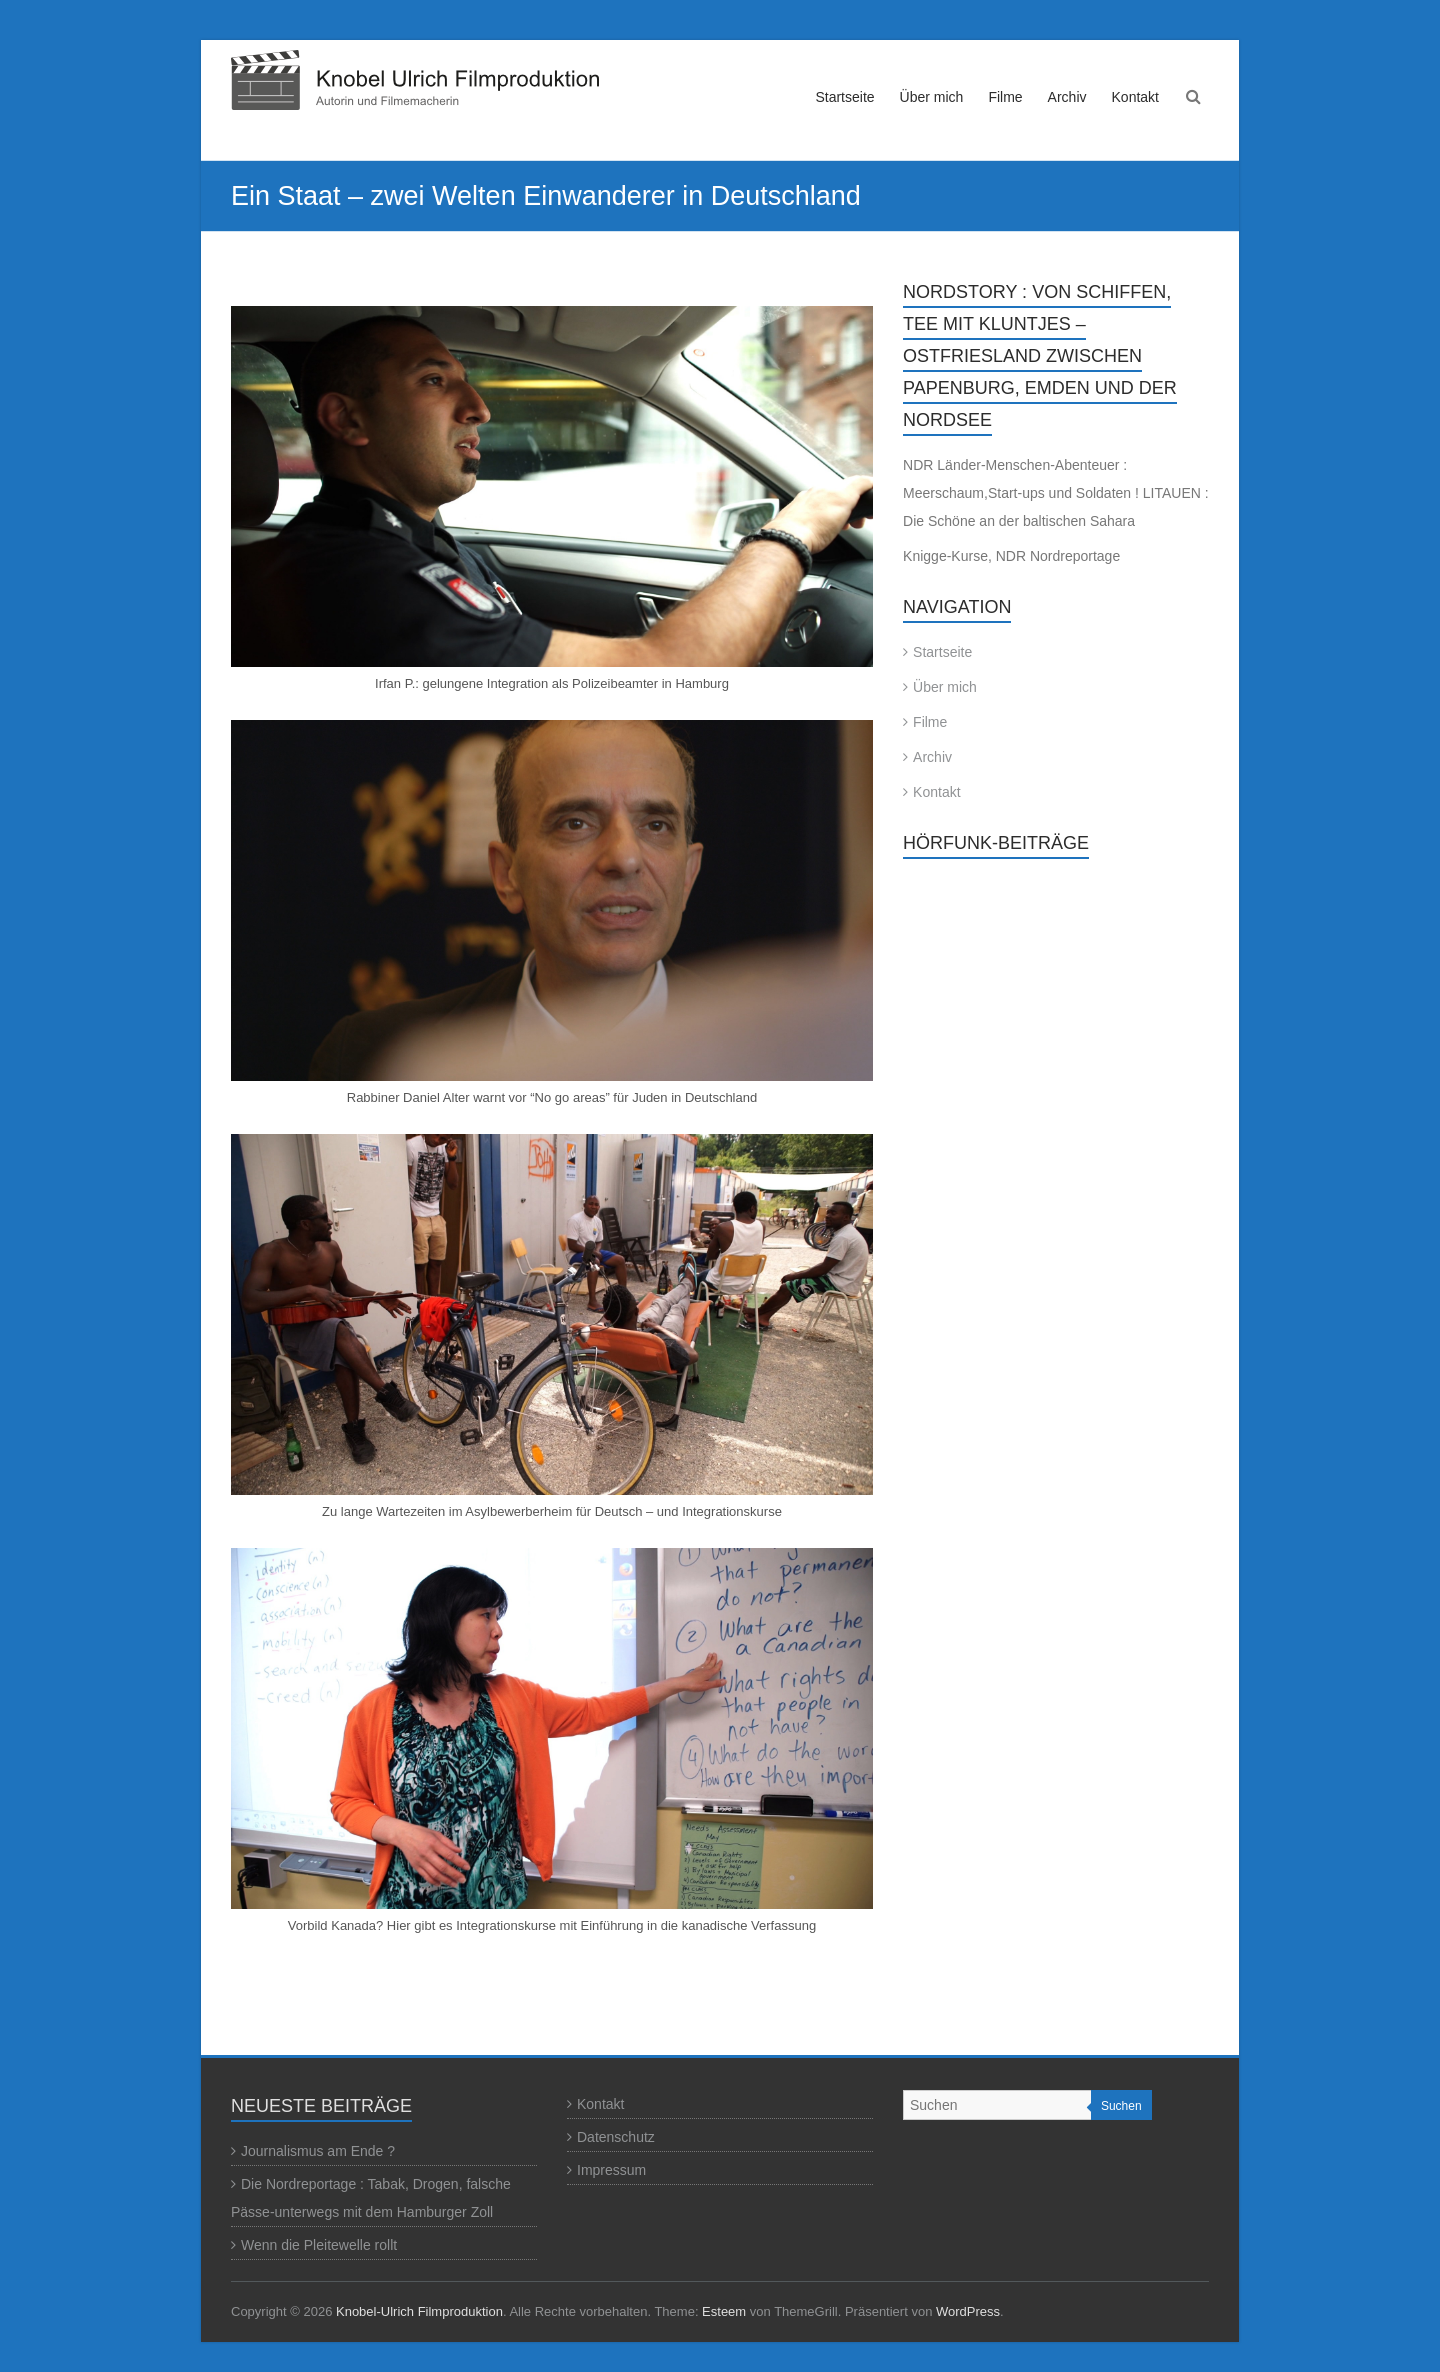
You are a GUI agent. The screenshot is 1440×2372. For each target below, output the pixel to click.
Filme (1005, 97)
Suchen (1121, 2106)
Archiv (1067, 97)
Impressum (611, 2170)
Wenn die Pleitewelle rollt (319, 2245)
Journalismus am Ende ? (318, 2151)
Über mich (932, 97)
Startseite (844, 97)
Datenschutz (616, 2137)
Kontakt (1135, 97)
